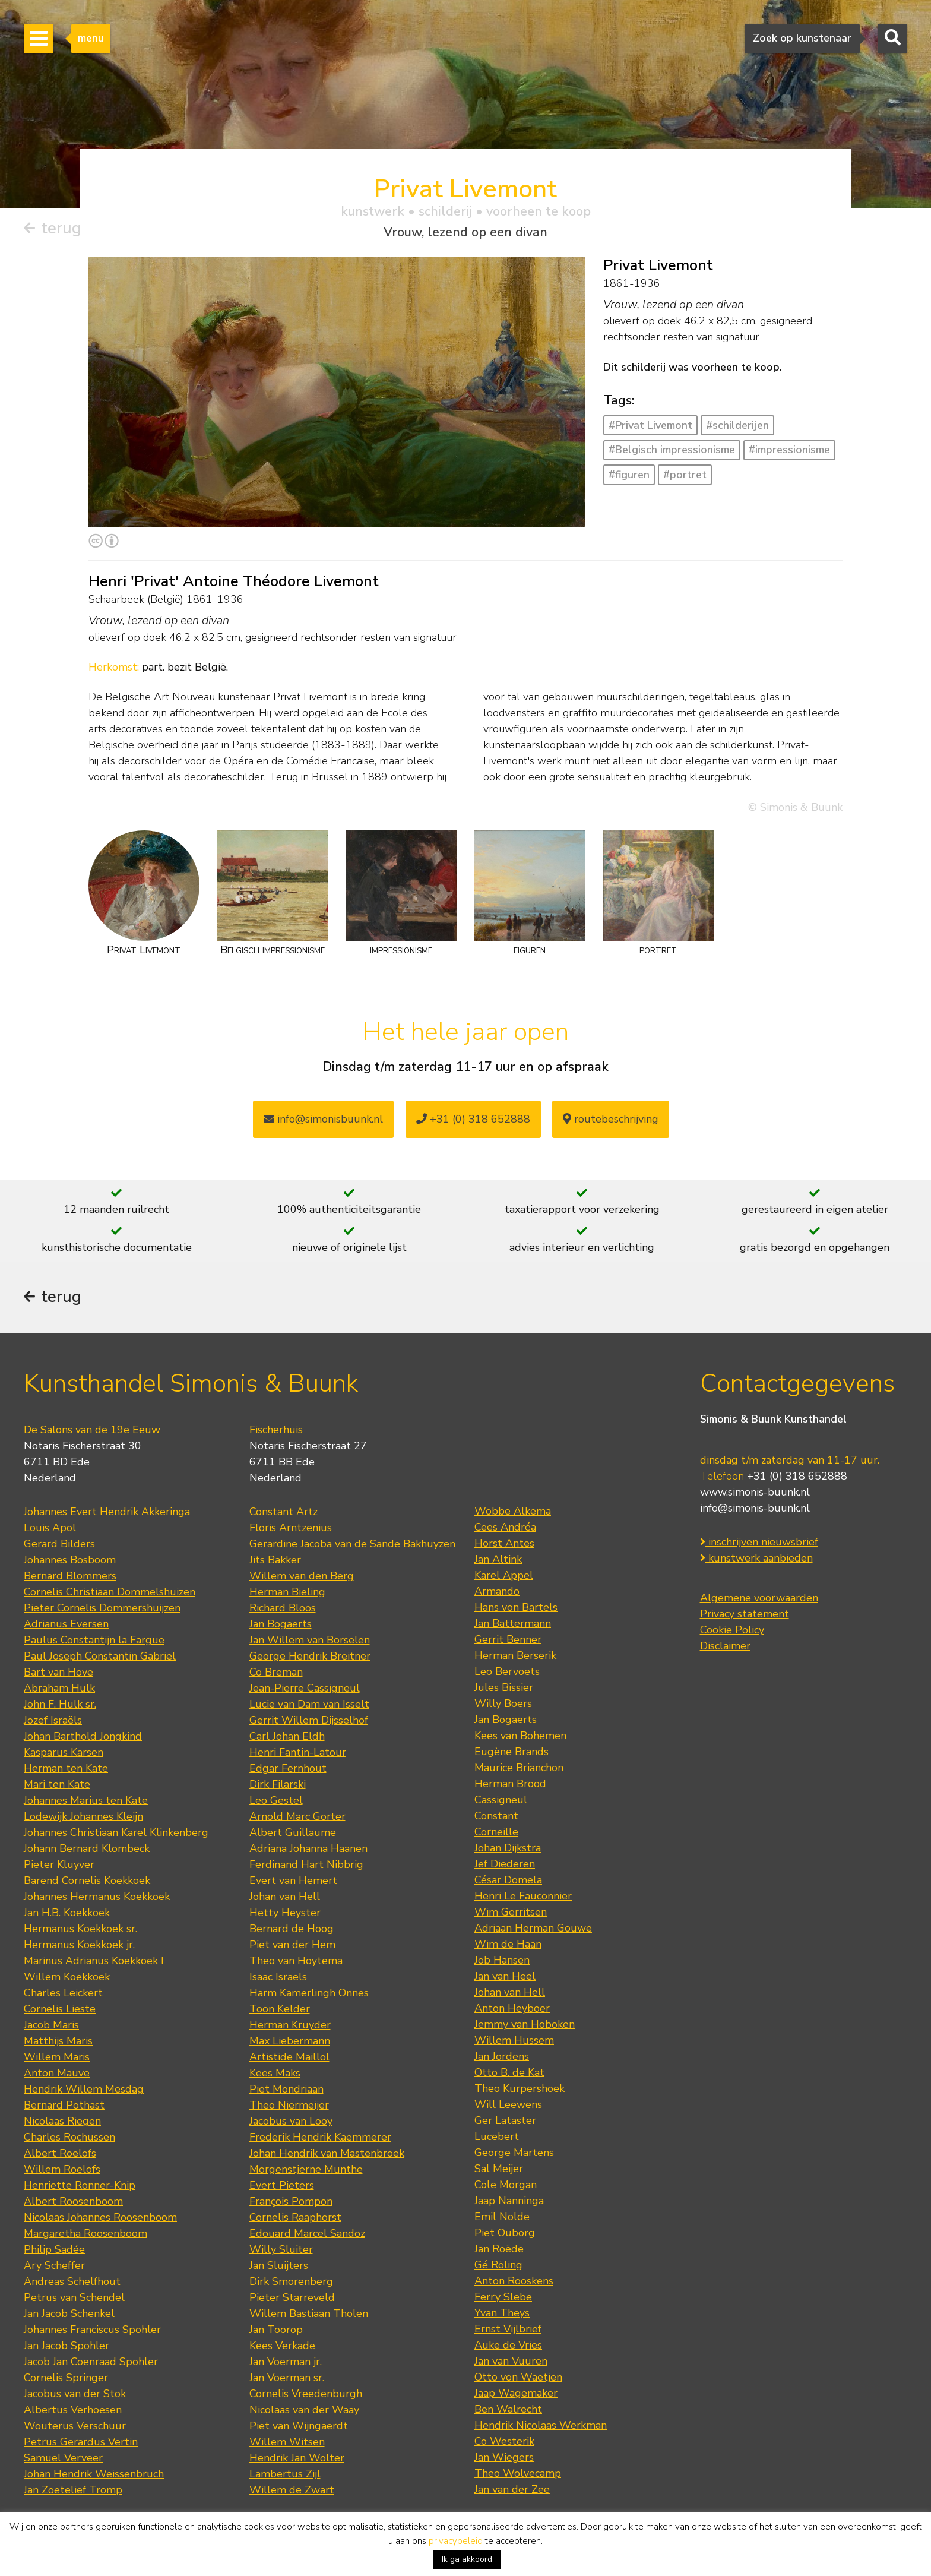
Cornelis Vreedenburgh (305, 2394)
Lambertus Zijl (285, 2474)
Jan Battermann (512, 1623)
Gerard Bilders (59, 1544)
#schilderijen (737, 425)
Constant (496, 1816)
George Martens (514, 2152)
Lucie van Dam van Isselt (309, 1704)
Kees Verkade (282, 2345)
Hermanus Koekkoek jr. (79, 1944)
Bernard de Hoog (291, 1928)
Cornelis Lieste (60, 2009)
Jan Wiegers (504, 2457)
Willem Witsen (287, 2442)
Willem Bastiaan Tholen (308, 2313)
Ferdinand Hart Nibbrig (306, 1864)
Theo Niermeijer (289, 2105)
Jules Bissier (503, 1687)
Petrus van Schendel (74, 2297)
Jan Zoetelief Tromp (73, 2490)
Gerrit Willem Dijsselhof (308, 1720)
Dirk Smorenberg (291, 2281)
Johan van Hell (284, 1896)
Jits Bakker (275, 1560)
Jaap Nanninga (509, 2200)
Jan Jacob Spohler (66, 2345)
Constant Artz (283, 1511)
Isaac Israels (278, 1977)
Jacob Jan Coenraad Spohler (91, 2361)
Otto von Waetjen (518, 2377)
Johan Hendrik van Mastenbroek (326, 2153)
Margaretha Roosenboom (85, 2233)
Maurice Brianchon (518, 1767)
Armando (497, 1591)
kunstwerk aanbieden (756, 1558)
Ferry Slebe (503, 2297)
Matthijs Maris (58, 2041)
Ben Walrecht (508, 2409)
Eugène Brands (511, 1751)
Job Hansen (502, 1960)
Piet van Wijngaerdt (298, 2426)
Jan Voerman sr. (286, 2377)
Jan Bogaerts (280, 1624)
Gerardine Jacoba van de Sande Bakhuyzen (352, 1544)
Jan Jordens (501, 2056)
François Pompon (290, 2201)
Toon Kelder (279, 2009)
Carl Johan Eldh (287, 1736)
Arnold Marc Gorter (297, 1816)
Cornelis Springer (66, 2377)
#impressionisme (789, 449)
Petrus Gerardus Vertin (81, 2442)
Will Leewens (508, 2104)
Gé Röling (498, 2265)
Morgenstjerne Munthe (306, 2169)
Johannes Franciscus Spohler (92, 2329)
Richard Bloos (282, 1608)
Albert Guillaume (292, 1832)
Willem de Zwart (291, 2490)
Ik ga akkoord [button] (467, 2559)
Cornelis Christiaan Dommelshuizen (109, 1592)
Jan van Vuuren (510, 2361)
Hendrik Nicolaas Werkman (540, 2425)
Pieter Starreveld (292, 2297)
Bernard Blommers (70, 1576)
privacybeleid (456, 2541)
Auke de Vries (508, 2345)
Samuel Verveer (63, 2458)
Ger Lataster (505, 2120)
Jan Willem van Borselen (309, 1640)
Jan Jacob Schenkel (69, 2313)
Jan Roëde (499, 2249)
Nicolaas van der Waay (304, 2410)
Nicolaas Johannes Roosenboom (100, 2217)
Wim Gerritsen (510, 1912)
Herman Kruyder (290, 2025)
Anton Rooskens (513, 2281)
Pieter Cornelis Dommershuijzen (102, 1608)
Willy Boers (503, 1703)
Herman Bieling (287, 1592)
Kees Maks (274, 2073)
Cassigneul (500, 1800)
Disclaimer (725, 1646)
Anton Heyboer (512, 2008)
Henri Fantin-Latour (297, 1752)
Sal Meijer (498, 2168)
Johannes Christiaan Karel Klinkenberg (116, 1832)
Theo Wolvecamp (517, 2473)
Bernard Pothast (64, 2105)
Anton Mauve (57, 2073)
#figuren (629, 474)
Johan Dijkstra (507, 1848)
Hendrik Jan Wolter (296, 2458)
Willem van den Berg (301, 1576)
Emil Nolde (502, 2217)
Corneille (496, 1832)
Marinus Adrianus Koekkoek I (94, 1961)
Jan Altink (498, 1559)
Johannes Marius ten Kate (86, 1800)
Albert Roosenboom (73, 2201)
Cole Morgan (505, 2184)
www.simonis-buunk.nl (755, 1492)
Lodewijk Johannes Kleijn (83, 1816)
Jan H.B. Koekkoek (67, 1912)
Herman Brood (510, 1784)
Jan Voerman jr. (285, 2361)
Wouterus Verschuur (75, 2426)
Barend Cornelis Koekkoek (87, 1880)
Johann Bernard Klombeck (87, 1848)
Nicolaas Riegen (62, 2121)
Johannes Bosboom (70, 1560)
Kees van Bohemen (520, 1735)
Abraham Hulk (59, 1688)
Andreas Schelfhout (72, 2281)
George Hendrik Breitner (309, 1656)
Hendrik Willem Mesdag (84, 2089)
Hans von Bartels (516, 1607)
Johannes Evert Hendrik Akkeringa (107, 1511)
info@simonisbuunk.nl (323, 1119)
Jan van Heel (505, 1976)
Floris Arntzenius (290, 1528)
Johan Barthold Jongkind (83, 1736)
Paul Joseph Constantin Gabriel (100, 1656)
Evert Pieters (281, 2185)
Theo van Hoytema (296, 1961)
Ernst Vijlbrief (508, 2329)
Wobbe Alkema (512, 1511)
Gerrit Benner (508, 1639)
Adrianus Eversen (66, 1624)
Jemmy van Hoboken (524, 2024)
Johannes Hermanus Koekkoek (97, 1896)
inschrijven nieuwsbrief (759, 1542)
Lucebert (496, 2136)
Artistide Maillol (289, 2057)
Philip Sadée (54, 2249)
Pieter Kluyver (59, 1864)
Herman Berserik (515, 1655)
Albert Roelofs (60, 2153)
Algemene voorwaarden (759, 1598)
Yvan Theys (502, 2313)
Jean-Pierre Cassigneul (304, 1688)
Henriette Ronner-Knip (79, 2185)
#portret (685, 474)
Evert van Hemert (293, 1880)
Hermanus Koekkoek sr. (80, 1928)
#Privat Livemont (650, 425)
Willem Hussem (514, 2040)
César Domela (508, 1880)
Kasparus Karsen (63, 1752)
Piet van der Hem (292, 1944)
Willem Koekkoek (67, 1977)
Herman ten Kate (66, 1768)
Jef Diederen (504, 1864)
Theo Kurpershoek (519, 2088)
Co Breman (276, 1672)
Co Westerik (504, 2441)
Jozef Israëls (53, 1720)
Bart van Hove (58, 1672)
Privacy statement (744, 1614)
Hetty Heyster (285, 1912)
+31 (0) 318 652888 (473, 1119)
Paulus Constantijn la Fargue (94, 1640)
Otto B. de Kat (509, 2072)
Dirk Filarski (277, 1784)
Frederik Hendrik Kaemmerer (320, 2137)
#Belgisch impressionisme (672, 449)
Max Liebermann (289, 2041)
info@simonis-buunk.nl (755, 1508)
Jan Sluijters (278, 2265)
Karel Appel (503, 1575)
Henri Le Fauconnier (523, 1896)
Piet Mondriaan (286, 2089)
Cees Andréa (505, 1527)
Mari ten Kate (57, 1784)
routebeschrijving (610, 1119)
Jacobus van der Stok (75, 2394)
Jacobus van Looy (290, 2121)
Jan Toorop (276, 2329)
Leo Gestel (276, 1800)
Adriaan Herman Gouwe (533, 1928)
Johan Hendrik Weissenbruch (94, 2474)
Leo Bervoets (507, 1671)
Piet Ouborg (504, 2233)
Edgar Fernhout (288, 1768)
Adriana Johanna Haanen (308, 1848)
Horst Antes (504, 1543)
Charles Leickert (63, 1993)
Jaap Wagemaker (516, 2393)
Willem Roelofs (62, 2169)
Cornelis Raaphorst (295, 2217)
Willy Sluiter (281, 2249)
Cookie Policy (732, 1630)
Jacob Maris (51, 2025)
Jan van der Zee (512, 2489)
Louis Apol (50, 1528)
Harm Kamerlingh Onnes (309, 1993)
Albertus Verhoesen (73, 2410)
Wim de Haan (508, 1944)
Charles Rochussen (69, 2137)
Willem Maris (57, 2057)
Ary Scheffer (54, 2265)
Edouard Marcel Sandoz (307, 2233)
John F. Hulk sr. (60, 1704)
